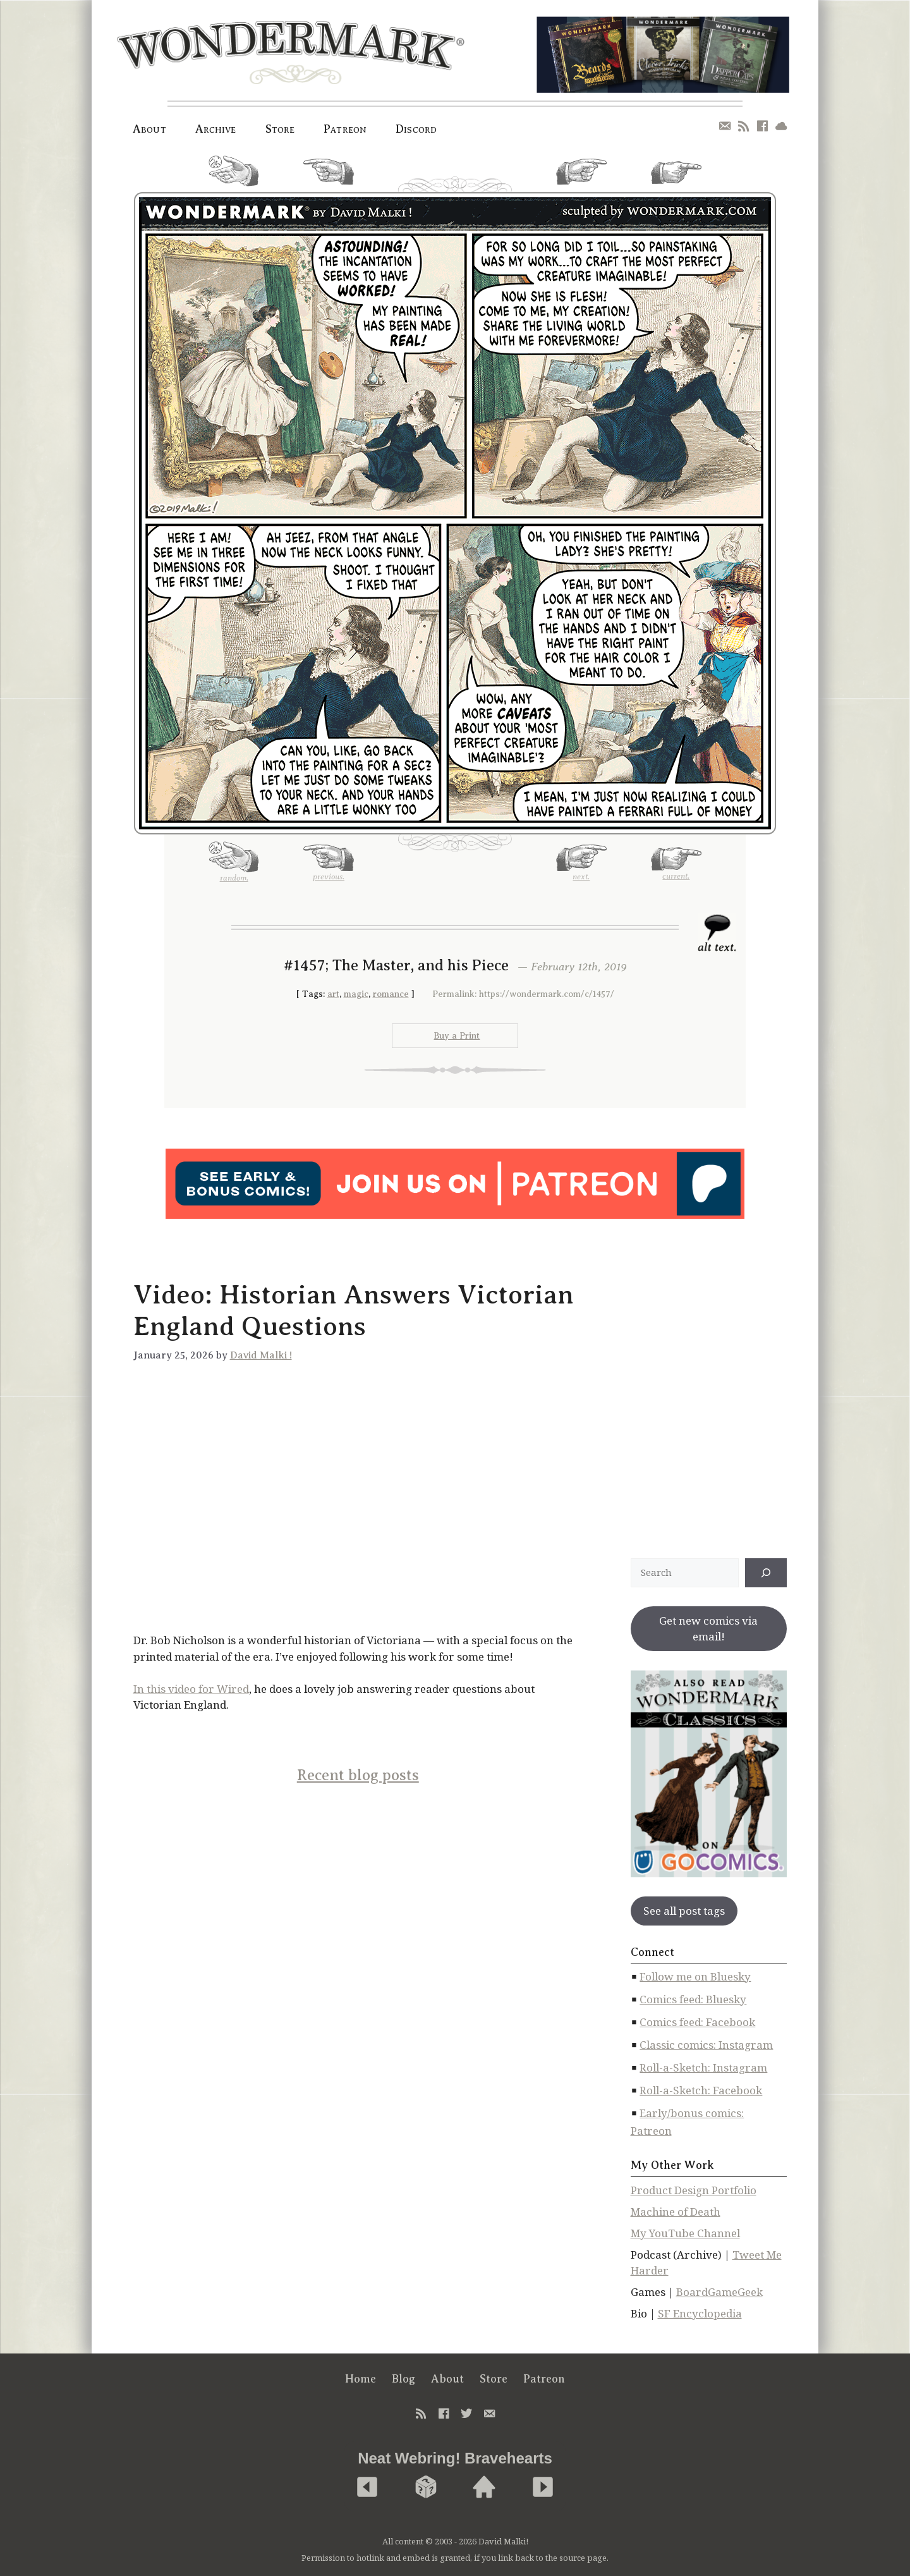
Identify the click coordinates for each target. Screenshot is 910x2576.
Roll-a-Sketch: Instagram (703, 2067)
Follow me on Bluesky (695, 1976)
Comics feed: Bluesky (693, 1999)
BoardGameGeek (719, 2292)
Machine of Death (675, 2211)
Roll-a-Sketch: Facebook (701, 2090)
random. (234, 176)
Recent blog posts (358, 1775)
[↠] (766, 1572)
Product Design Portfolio (693, 2190)
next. (581, 177)
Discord (416, 129)
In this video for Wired (191, 1689)
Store (280, 129)
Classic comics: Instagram (706, 2044)
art (333, 994)
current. (676, 177)
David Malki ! (261, 1355)
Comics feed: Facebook (697, 2022)
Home (360, 2378)
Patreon (345, 129)
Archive (215, 129)
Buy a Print (457, 1036)
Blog (403, 2378)
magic (356, 994)
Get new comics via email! (708, 1628)
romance (391, 994)
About (149, 129)
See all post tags (684, 1910)
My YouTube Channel (685, 2233)
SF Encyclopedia (700, 2313)
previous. (328, 177)
